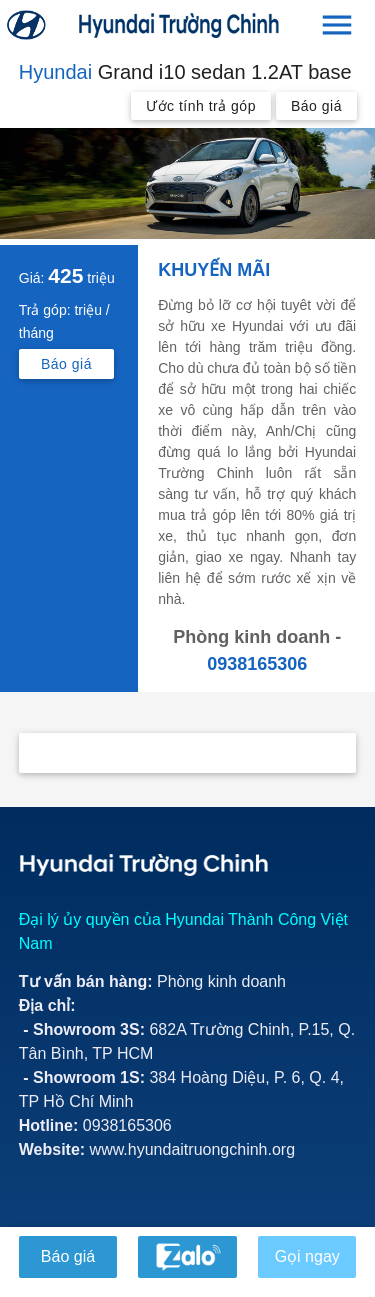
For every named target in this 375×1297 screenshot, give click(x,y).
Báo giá (316, 106)
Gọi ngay (306, 1256)
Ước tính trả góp (201, 106)
